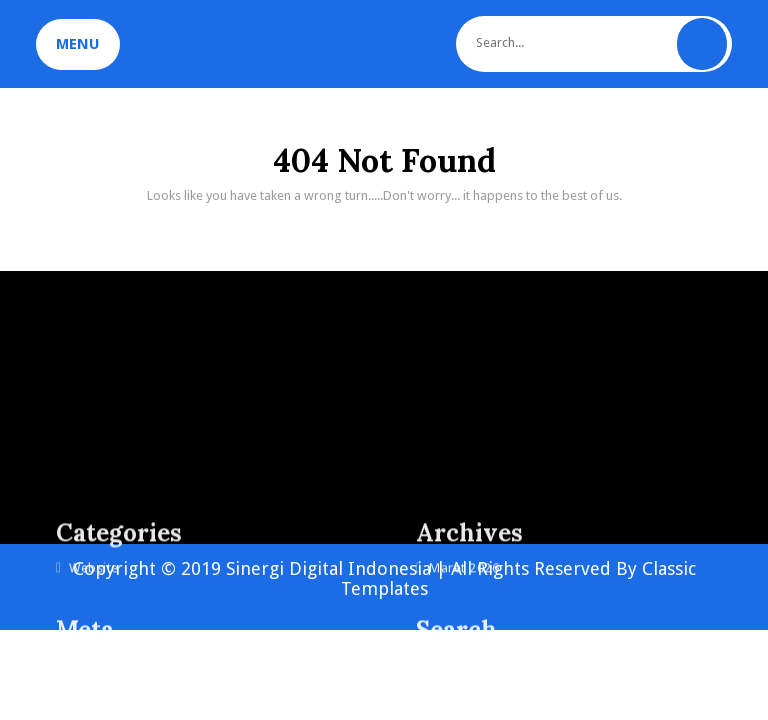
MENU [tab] (78, 44)
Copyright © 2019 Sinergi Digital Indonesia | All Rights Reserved (344, 568)
